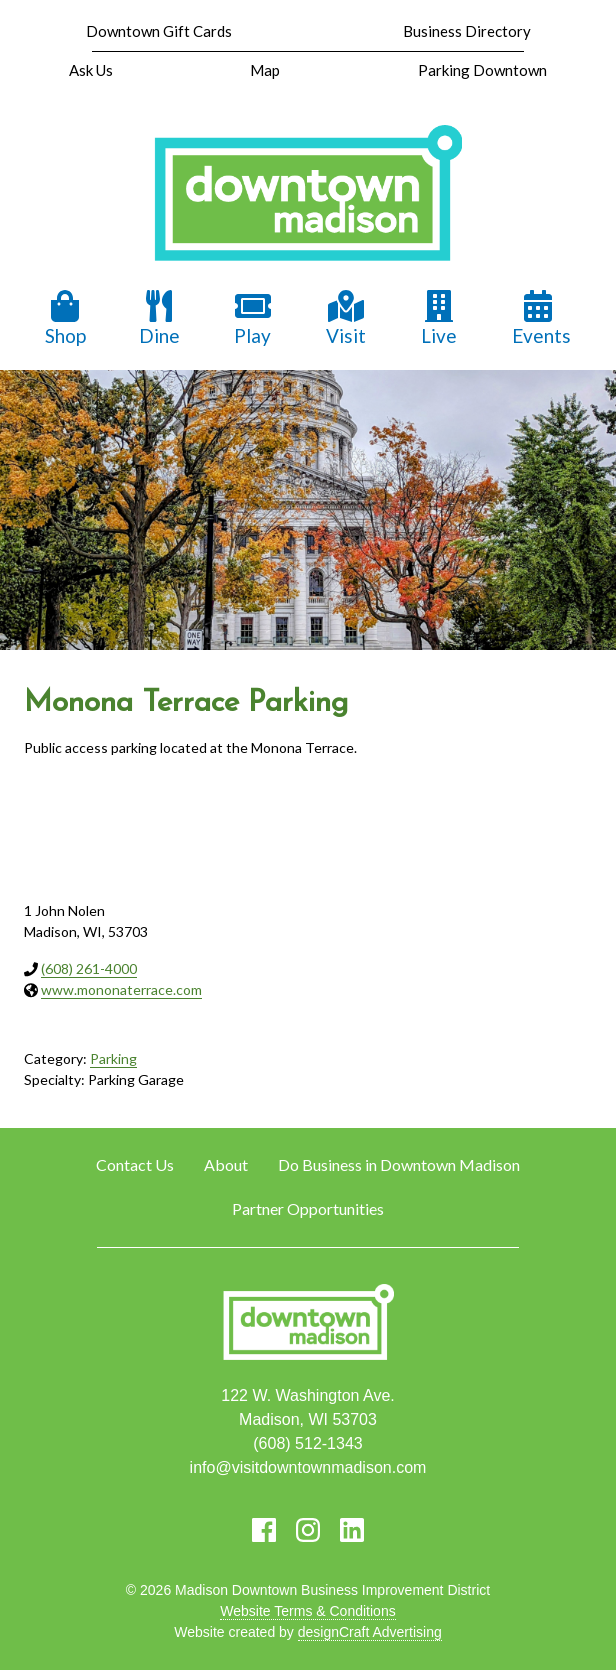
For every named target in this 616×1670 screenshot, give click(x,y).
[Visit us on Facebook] (264, 1530)
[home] (308, 195)
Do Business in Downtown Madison (399, 1164)
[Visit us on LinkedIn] (352, 1530)
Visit (346, 318)
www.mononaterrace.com (121, 989)
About (226, 1164)
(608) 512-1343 (307, 1443)
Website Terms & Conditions (307, 1611)
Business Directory (467, 31)
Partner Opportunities (308, 1208)
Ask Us (91, 70)
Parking (113, 1058)
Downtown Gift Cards (159, 31)
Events (541, 318)
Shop (65, 318)
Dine (159, 318)
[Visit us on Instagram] (308, 1530)
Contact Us (135, 1164)
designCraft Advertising (370, 1632)
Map (265, 70)
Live (439, 318)
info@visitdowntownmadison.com (308, 1467)
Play (253, 318)
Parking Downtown (482, 70)
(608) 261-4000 (89, 968)
